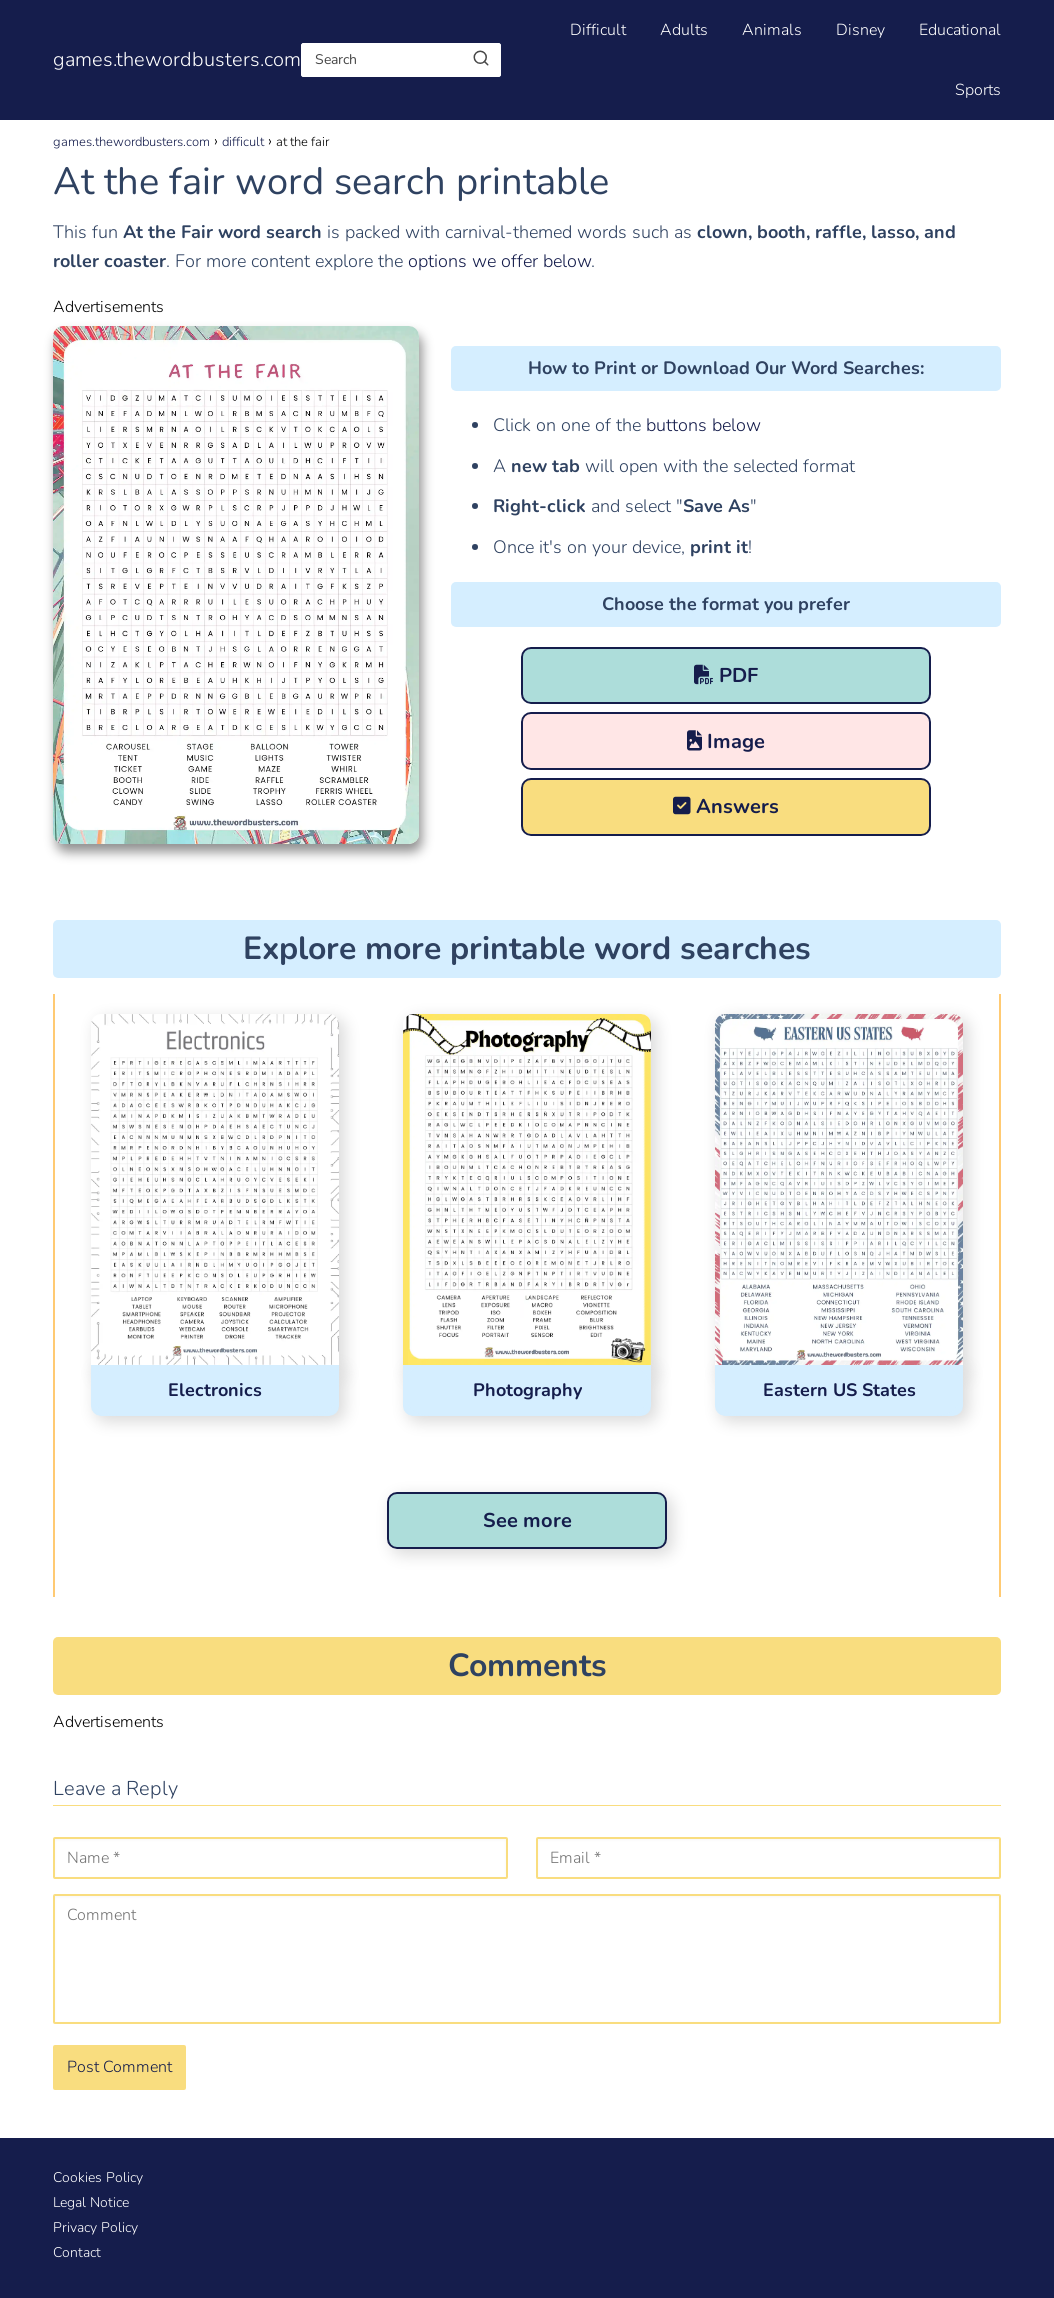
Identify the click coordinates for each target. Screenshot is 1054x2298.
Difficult (598, 30)
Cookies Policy (98, 2177)
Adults (684, 30)
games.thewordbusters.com (177, 59)
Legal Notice (91, 2202)
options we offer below (499, 261)
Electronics (215, 1390)
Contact (77, 2252)
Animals (772, 30)
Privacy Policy (95, 2227)
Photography (527, 1390)
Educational (960, 30)
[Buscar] (481, 59)
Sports (978, 90)
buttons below (701, 425)
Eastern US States (839, 1390)
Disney (860, 30)
